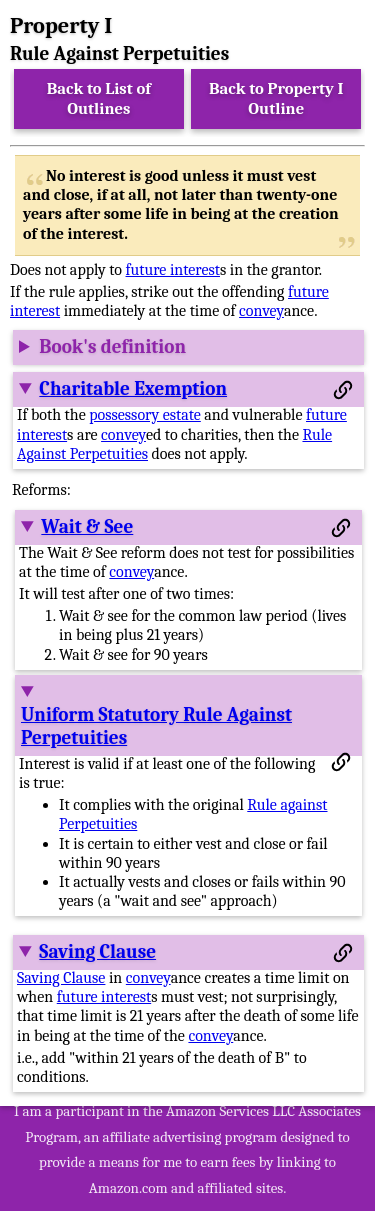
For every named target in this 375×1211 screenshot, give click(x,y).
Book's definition (112, 347)
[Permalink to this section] (343, 390)
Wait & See (87, 527)
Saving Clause (97, 952)
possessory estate (145, 415)
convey (261, 311)
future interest (173, 270)
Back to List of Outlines (99, 98)
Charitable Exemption (133, 389)
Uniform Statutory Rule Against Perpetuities (156, 726)
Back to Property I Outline (276, 98)
